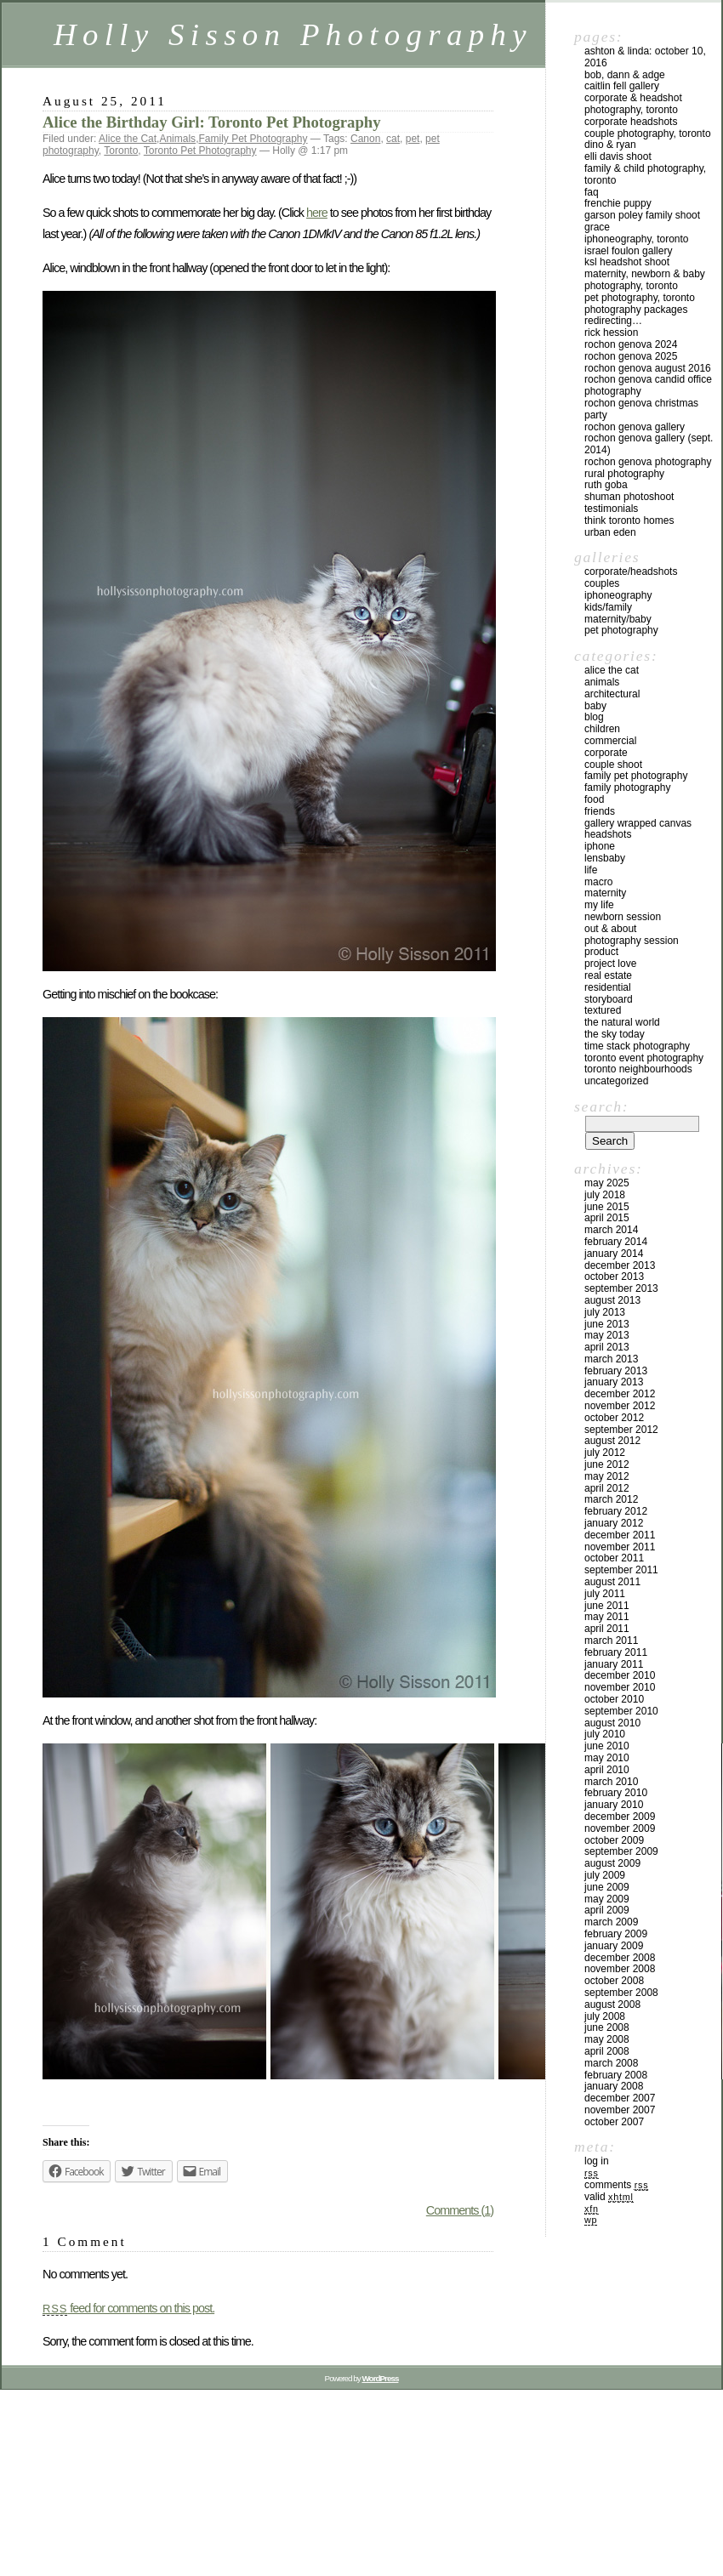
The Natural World (622, 1022)
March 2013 (611, 1359)
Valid (609, 2197)
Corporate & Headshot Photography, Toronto (633, 104)
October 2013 (614, 1276)
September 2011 (621, 1570)
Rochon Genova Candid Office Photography (648, 385)
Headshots (607, 834)
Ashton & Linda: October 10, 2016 (645, 57)
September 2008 (621, 1993)
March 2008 (611, 2063)
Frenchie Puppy (618, 203)
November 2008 (619, 1969)
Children (602, 729)
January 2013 (613, 1382)
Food (594, 799)
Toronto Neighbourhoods (638, 1069)
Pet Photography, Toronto (639, 298)
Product (601, 952)
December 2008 (619, 1958)
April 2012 (606, 1488)
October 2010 (614, 1699)
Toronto (121, 150)
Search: (601, 1106)
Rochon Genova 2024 (630, 344)
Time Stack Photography (637, 1046)
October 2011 (614, 1558)
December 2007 (619, 2098)
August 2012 (612, 1441)
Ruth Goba (606, 485)
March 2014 (611, 1230)
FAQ (591, 192)
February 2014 (615, 1242)
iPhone (599, 846)
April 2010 (606, 1770)
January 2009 (613, 1946)
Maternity (605, 893)
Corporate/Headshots (630, 571)
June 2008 (606, 2027)
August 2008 (612, 2004)
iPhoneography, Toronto (636, 239)
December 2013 (619, 1265)
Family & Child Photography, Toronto (645, 174)
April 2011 (606, 1629)
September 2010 (621, 1711)
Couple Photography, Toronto (647, 133)
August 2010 (612, 1723)
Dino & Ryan (610, 145)
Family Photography (627, 787)
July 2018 (604, 1195)
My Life (599, 905)
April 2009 (606, 1910)
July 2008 (604, 2016)
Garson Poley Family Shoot (642, 215)
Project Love (610, 964)
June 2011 (606, 1606)
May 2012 (606, 1476)
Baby (595, 706)
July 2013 (604, 1312)
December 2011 (619, 1535)
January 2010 (613, 1805)
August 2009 (612, 1863)
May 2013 (606, 1335)
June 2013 (606, 1324)
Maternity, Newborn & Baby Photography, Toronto (644, 280)
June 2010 (606, 1746)
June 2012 (606, 1464)
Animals (177, 139)
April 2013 (606, 1347)
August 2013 (612, 1300)
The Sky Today (614, 1034)
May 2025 (606, 1183)
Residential (607, 987)
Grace (597, 227)
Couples (601, 583)
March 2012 (611, 1499)
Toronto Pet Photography (200, 150)
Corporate (606, 753)
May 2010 (606, 1758)
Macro (598, 882)
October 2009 (614, 1840)
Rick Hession (611, 332)
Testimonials (611, 509)
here (316, 212)
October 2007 (614, 2122)
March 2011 (611, 1640)
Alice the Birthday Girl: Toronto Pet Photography (212, 122)
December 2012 (619, 1394)
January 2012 (613, 1523)
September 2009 (621, 1851)
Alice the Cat (128, 139)
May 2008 (606, 2039)
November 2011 (619, 1547)
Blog (594, 717)
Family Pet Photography (252, 139)
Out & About (610, 929)
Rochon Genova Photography (647, 462)
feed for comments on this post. (128, 2308)
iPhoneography (618, 595)
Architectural (612, 694)
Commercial (610, 741)
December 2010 (619, 1675)
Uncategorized (616, 1081)
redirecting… (613, 321)
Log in (596, 2161)
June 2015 (606, 1207)
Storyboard (608, 999)
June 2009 (606, 1887)
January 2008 (613, 2086)
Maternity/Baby (618, 619)
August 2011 (612, 1582)
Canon (365, 139)
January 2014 (613, 1254)
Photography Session (631, 941)
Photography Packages (635, 310)
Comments (616, 2185)
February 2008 (615, 2075)
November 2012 (619, 1406)
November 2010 (619, 1687)
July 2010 (604, 1734)
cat (393, 139)
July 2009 (604, 1875)
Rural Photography (624, 474)
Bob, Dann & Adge (624, 75)
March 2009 (611, 1922)
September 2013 (621, 1288)
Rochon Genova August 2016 (647, 368)
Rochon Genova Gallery (634, 427)
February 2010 (615, 1793)
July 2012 (604, 1453)
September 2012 (621, 1430)
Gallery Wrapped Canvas (638, 823)
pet (413, 139)
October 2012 (614, 1418)
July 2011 (604, 1594)
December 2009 (619, 1817)
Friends (599, 811)
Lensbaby (604, 858)
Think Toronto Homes (629, 520)
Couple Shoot (613, 765)
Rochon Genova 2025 (630, 356)
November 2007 (619, 2110)
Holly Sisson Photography (293, 34)
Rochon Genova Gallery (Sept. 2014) (648, 444)
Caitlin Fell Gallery (621, 86)
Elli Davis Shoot (618, 156)
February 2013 (615, 1371)
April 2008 (606, 2051)
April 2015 (606, 1218)
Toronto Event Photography (643, 1058)
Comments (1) (459, 2210)
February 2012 (615, 1511)
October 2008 (614, 1981)
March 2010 (611, 1782)
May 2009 (606, 1899)
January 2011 (613, 1664)
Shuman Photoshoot (629, 497)
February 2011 (615, 1652)
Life (590, 870)
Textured (602, 1010)
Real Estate (608, 975)
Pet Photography (621, 630)
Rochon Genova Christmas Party (641, 409)
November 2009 (619, 1828)
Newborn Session (622, 917)
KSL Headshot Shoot (626, 262)
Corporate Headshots (630, 122)
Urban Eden (610, 532)
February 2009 (615, 1934)
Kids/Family (608, 607)
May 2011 (606, 1617)
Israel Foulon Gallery (628, 251)
